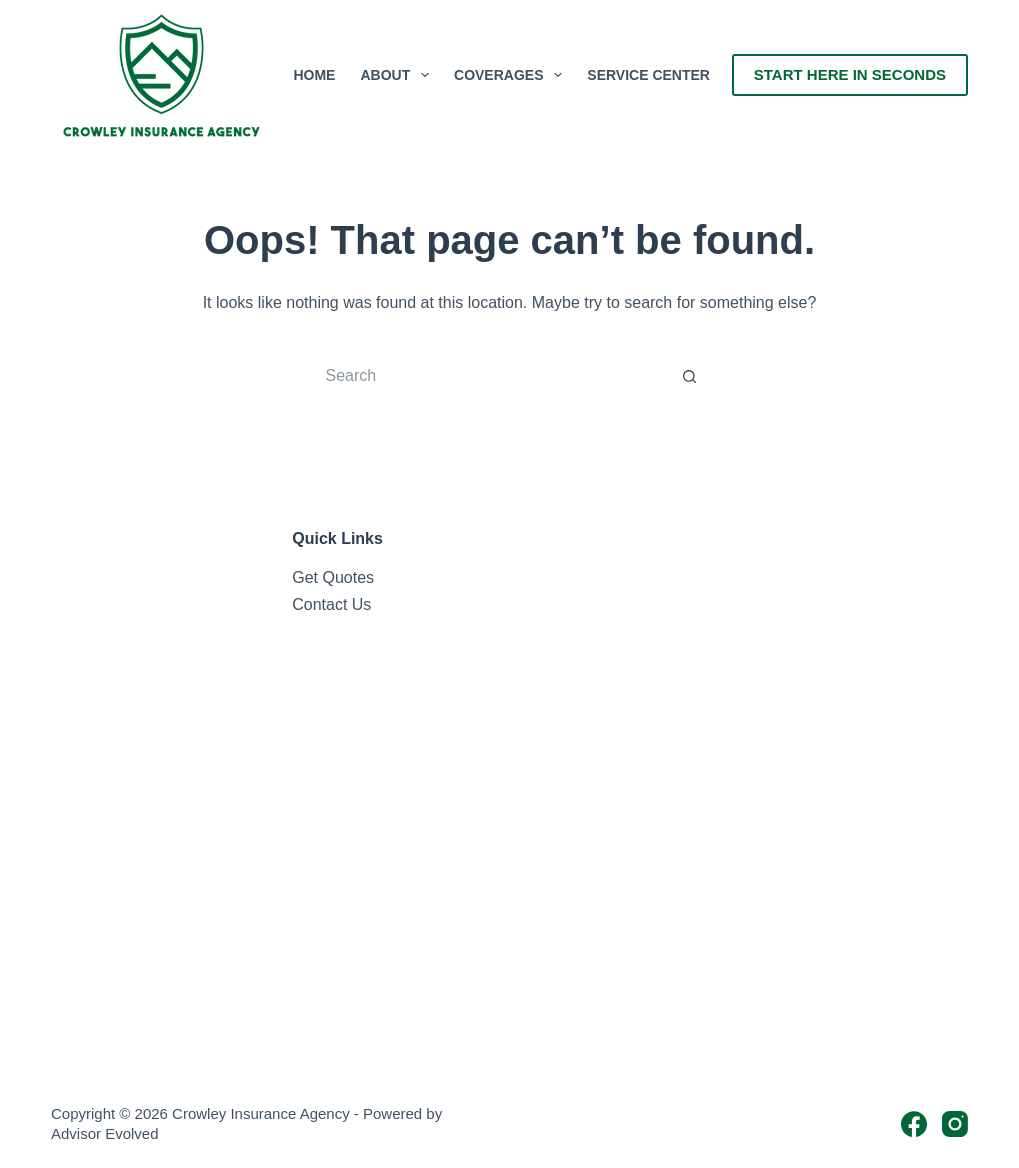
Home (314, 75)
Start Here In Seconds (850, 74)
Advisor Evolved (105, 1133)
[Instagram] (955, 1124)
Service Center (648, 75)
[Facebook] (914, 1124)
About (398, 75)
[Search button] (690, 376)
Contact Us (331, 604)
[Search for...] (490, 376)
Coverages (512, 75)
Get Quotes (333, 577)
